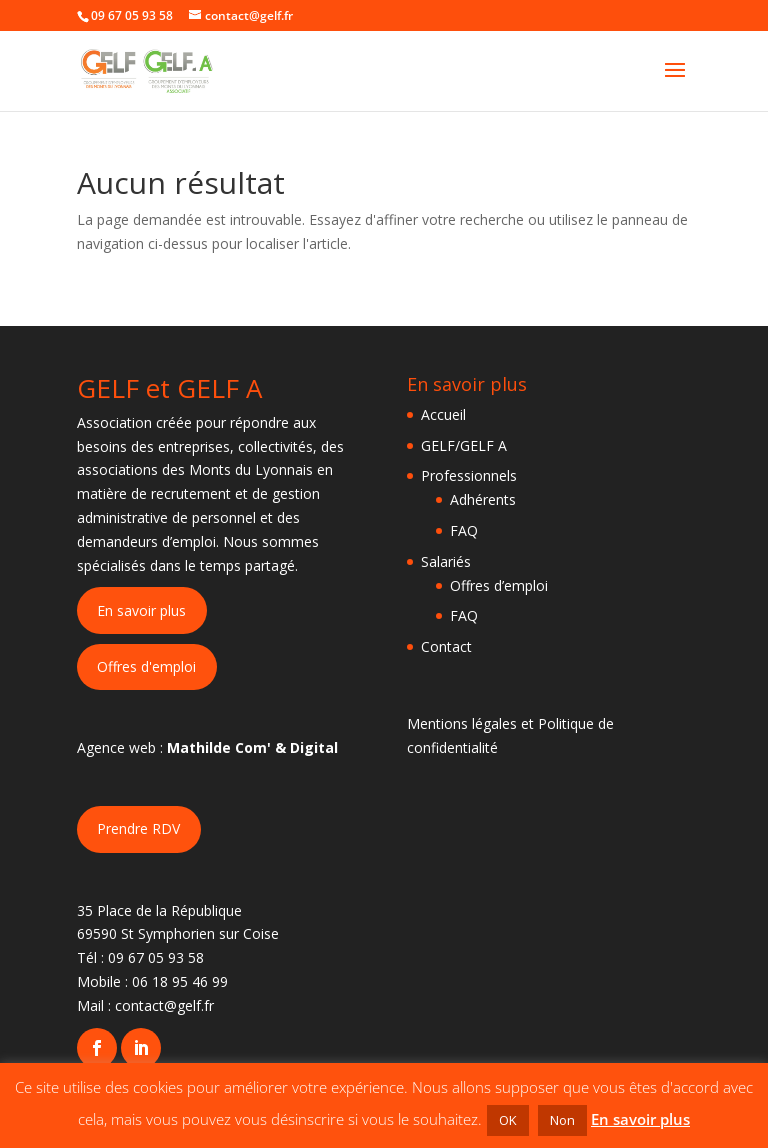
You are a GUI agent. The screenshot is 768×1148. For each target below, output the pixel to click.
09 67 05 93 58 (156, 957)
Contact (446, 646)
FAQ (464, 530)
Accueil (443, 414)
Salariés (446, 561)
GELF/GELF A (464, 445)
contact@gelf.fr (164, 1005)
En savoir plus (141, 610)
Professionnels (469, 475)
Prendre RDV (138, 828)
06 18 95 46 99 (180, 981)
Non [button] (562, 1120)
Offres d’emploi (499, 585)
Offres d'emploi (146, 666)
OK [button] (508, 1120)
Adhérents (483, 499)
